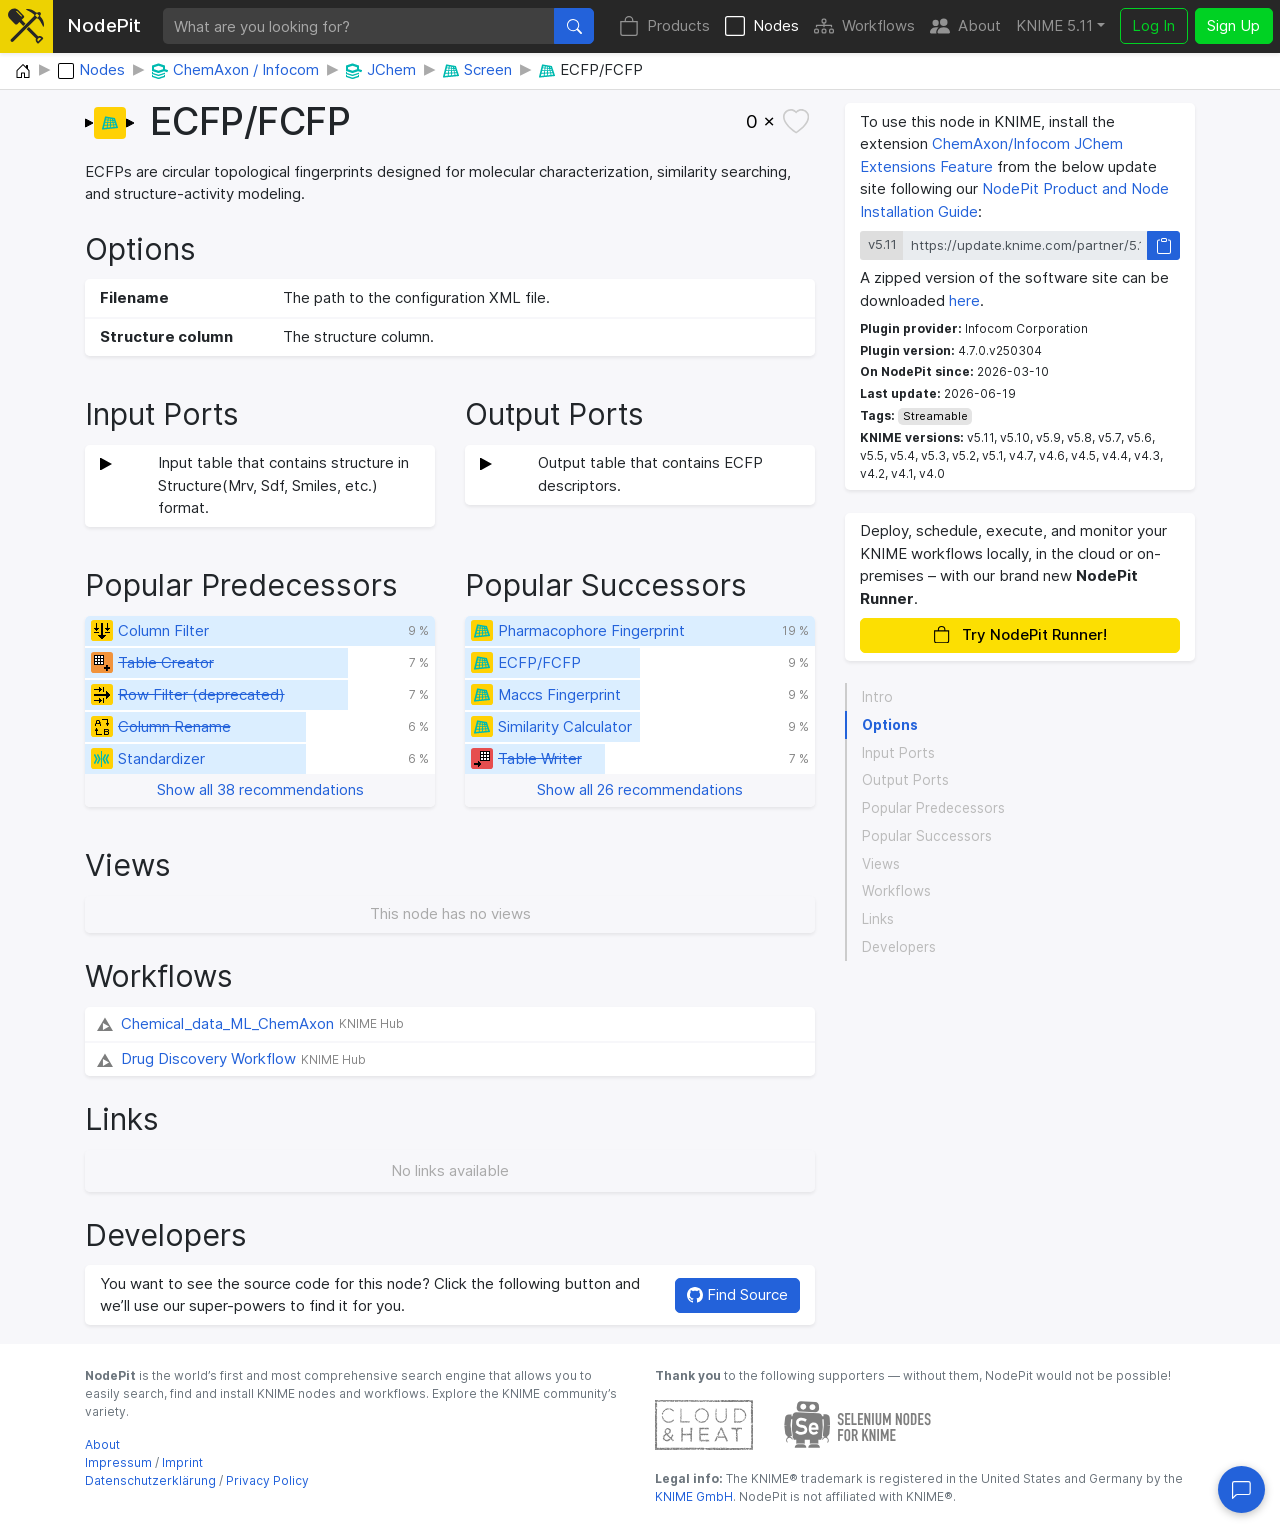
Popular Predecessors (933, 808)
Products (664, 26)
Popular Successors (927, 836)
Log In (1153, 25)
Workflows (864, 26)
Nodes (762, 26)
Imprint (182, 1462)
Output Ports (905, 780)
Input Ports (898, 753)
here (964, 300)
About (965, 26)
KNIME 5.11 (1054, 25)
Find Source (737, 1294)
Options (890, 725)
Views (881, 864)
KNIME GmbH (694, 1496)
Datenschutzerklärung (150, 1480)
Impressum (118, 1462)
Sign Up (1233, 25)
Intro (877, 697)
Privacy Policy (267, 1480)
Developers (899, 947)
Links (878, 919)
